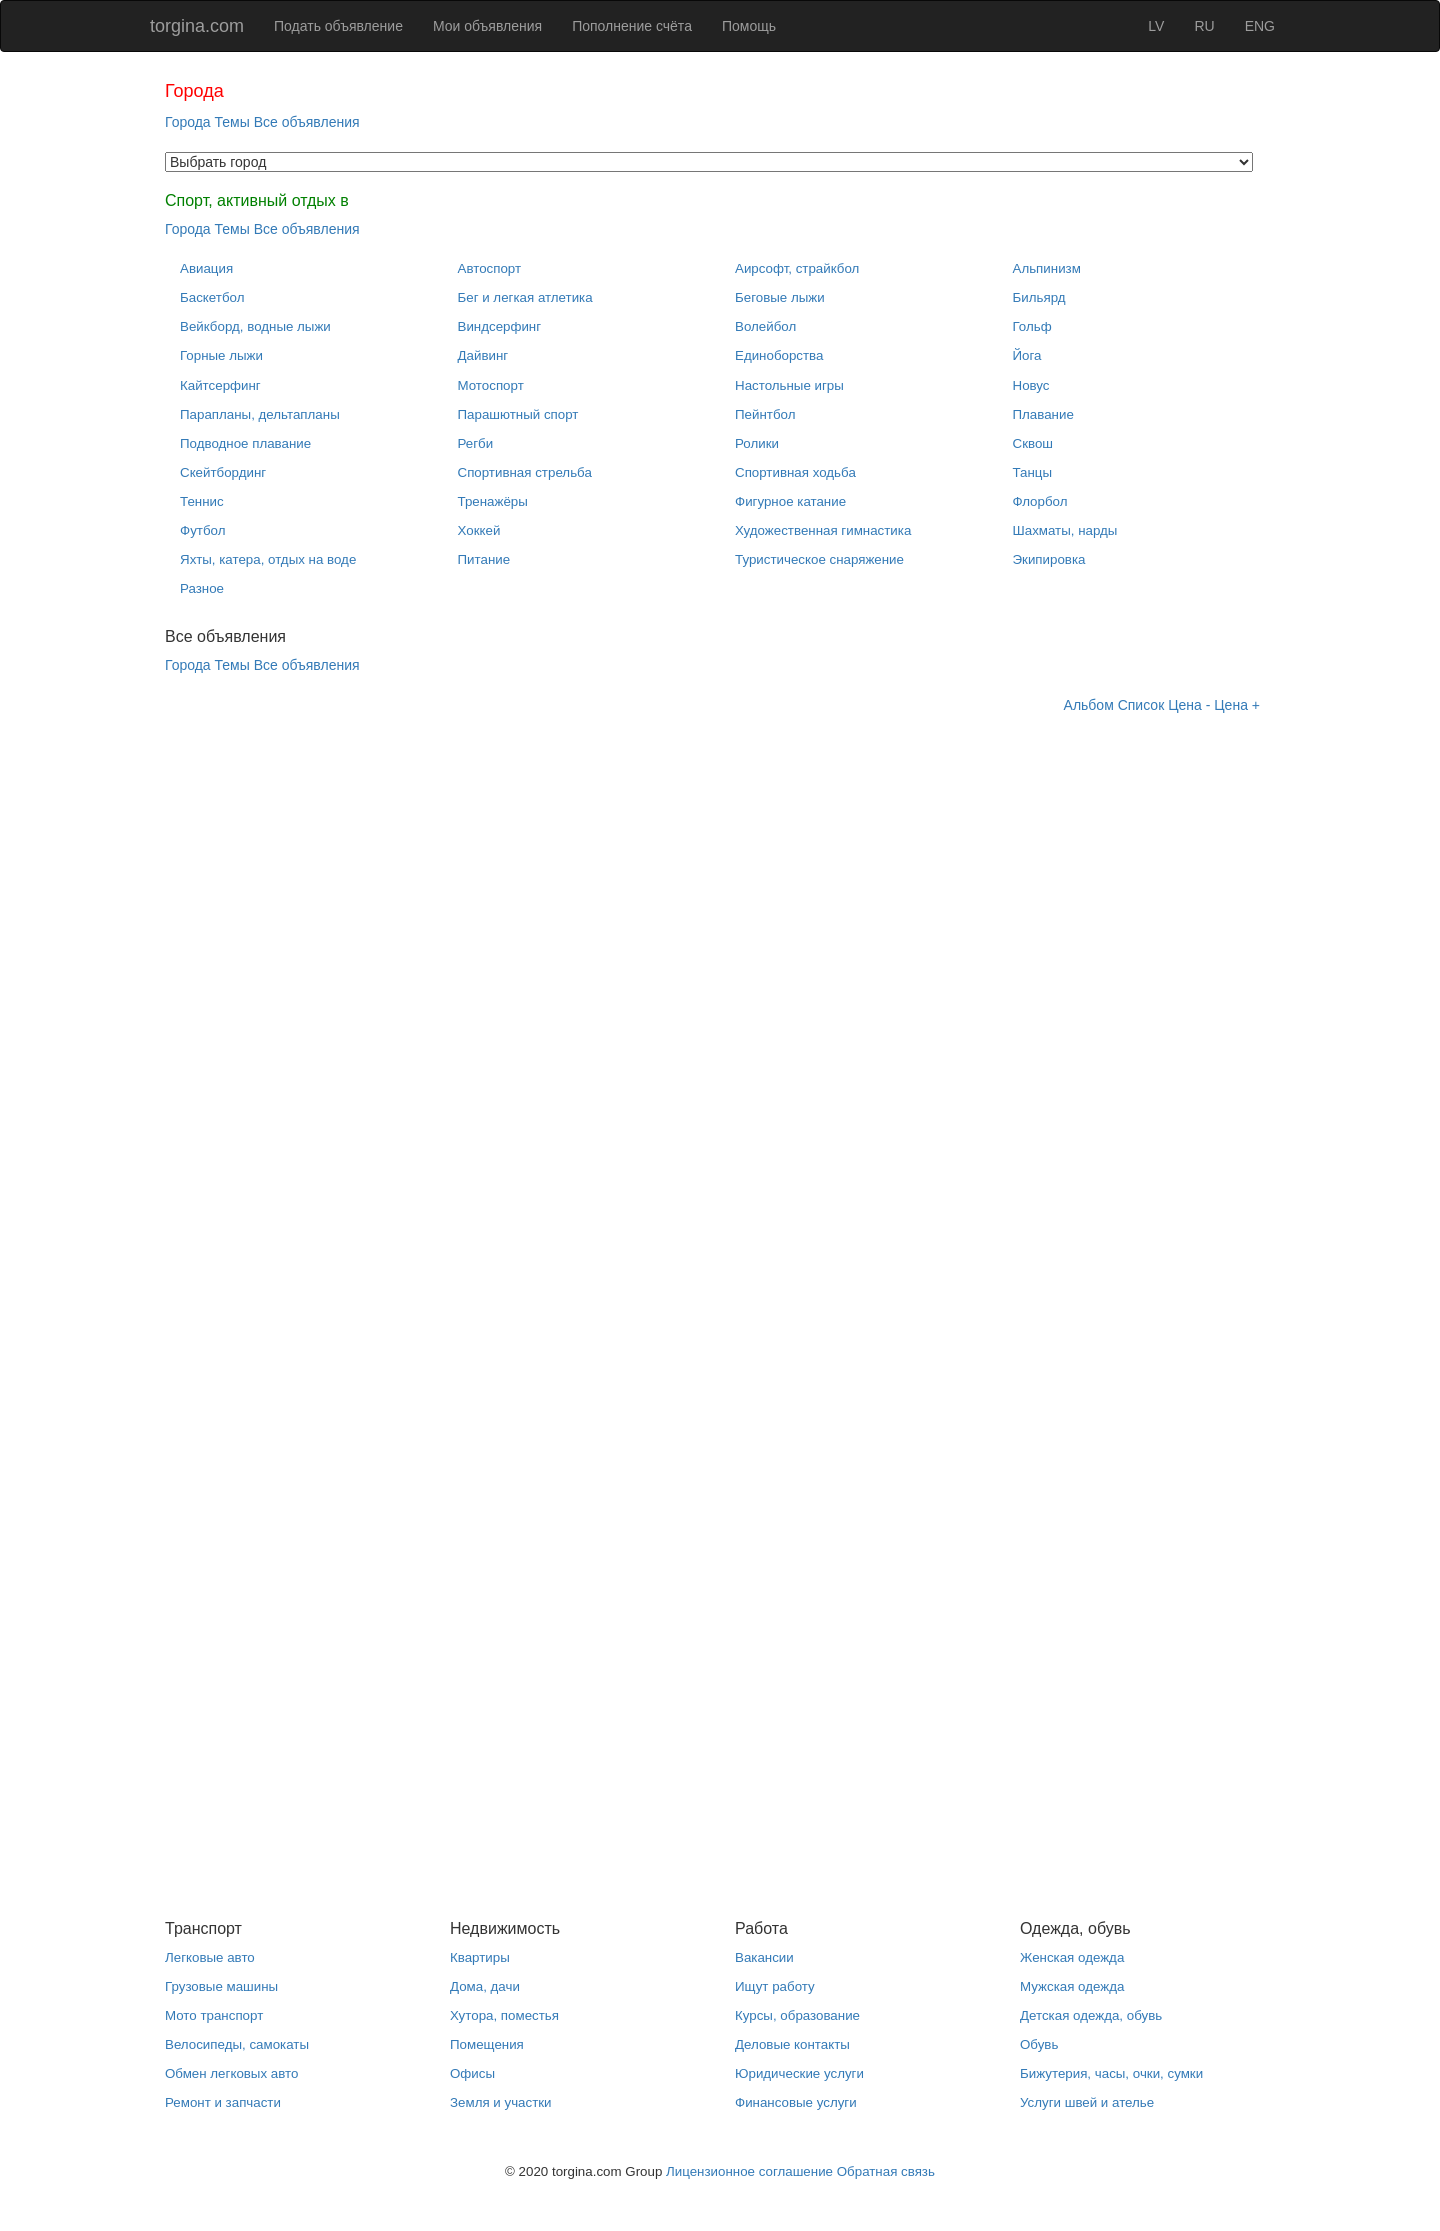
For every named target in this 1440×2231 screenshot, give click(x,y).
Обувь (1039, 2044)
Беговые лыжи (780, 297)
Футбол (202, 530)
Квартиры (480, 1957)
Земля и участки (501, 2102)
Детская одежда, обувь (1091, 2015)
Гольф (1032, 326)
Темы (232, 122)
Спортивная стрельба (525, 472)
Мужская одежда (1072, 1986)
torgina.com (197, 26)
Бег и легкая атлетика (525, 297)
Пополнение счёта (632, 26)
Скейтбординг (223, 472)
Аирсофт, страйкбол (797, 268)
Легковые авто (210, 1957)
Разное (202, 588)
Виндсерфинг (500, 326)
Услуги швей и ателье (1087, 2102)
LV (1156, 26)
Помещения (487, 2044)
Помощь (749, 26)
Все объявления (307, 122)
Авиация (206, 268)
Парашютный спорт (518, 414)
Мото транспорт (214, 2015)
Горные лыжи (221, 355)
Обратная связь (886, 2171)
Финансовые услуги (796, 2102)
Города (188, 122)
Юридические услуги (799, 2073)
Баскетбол (212, 297)
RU (1204, 26)
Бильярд (1039, 297)
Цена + (1237, 705)
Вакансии (764, 1957)
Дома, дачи (485, 1986)
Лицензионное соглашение (749, 2171)
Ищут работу (775, 1986)
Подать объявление (338, 26)
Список (1141, 705)
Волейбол (765, 326)
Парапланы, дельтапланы (260, 414)
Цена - (1189, 705)
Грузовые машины (221, 1986)
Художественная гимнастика (823, 530)
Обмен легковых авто (231, 2073)
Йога (1027, 355)
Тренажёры (493, 501)
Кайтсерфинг (220, 385)
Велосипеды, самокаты (237, 2044)
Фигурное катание (790, 501)
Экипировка (1049, 559)
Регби (476, 443)
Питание (484, 559)
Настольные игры (789, 385)
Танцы (1033, 472)
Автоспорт (490, 268)
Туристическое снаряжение (819, 559)
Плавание (1043, 414)
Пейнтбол (765, 414)
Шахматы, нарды (1065, 530)
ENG (1260, 26)
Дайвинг (483, 355)
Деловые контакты (792, 2044)
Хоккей (479, 530)
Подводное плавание (245, 443)
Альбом (1089, 705)
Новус (1031, 385)
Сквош (1033, 443)
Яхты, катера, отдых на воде (268, 559)
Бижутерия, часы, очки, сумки (1111, 2073)
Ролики (757, 443)
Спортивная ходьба (795, 472)
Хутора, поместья (504, 2015)
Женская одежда (1072, 1957)
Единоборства (779, 355)
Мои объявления (487, 26)
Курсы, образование (797, 2015)
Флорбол (1040, 501)
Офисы (472, 2073)
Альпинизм (1047, 268)
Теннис (202, 501)
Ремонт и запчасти (223, 2102)
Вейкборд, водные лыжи (255, 326)
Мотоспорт (491, 385)
